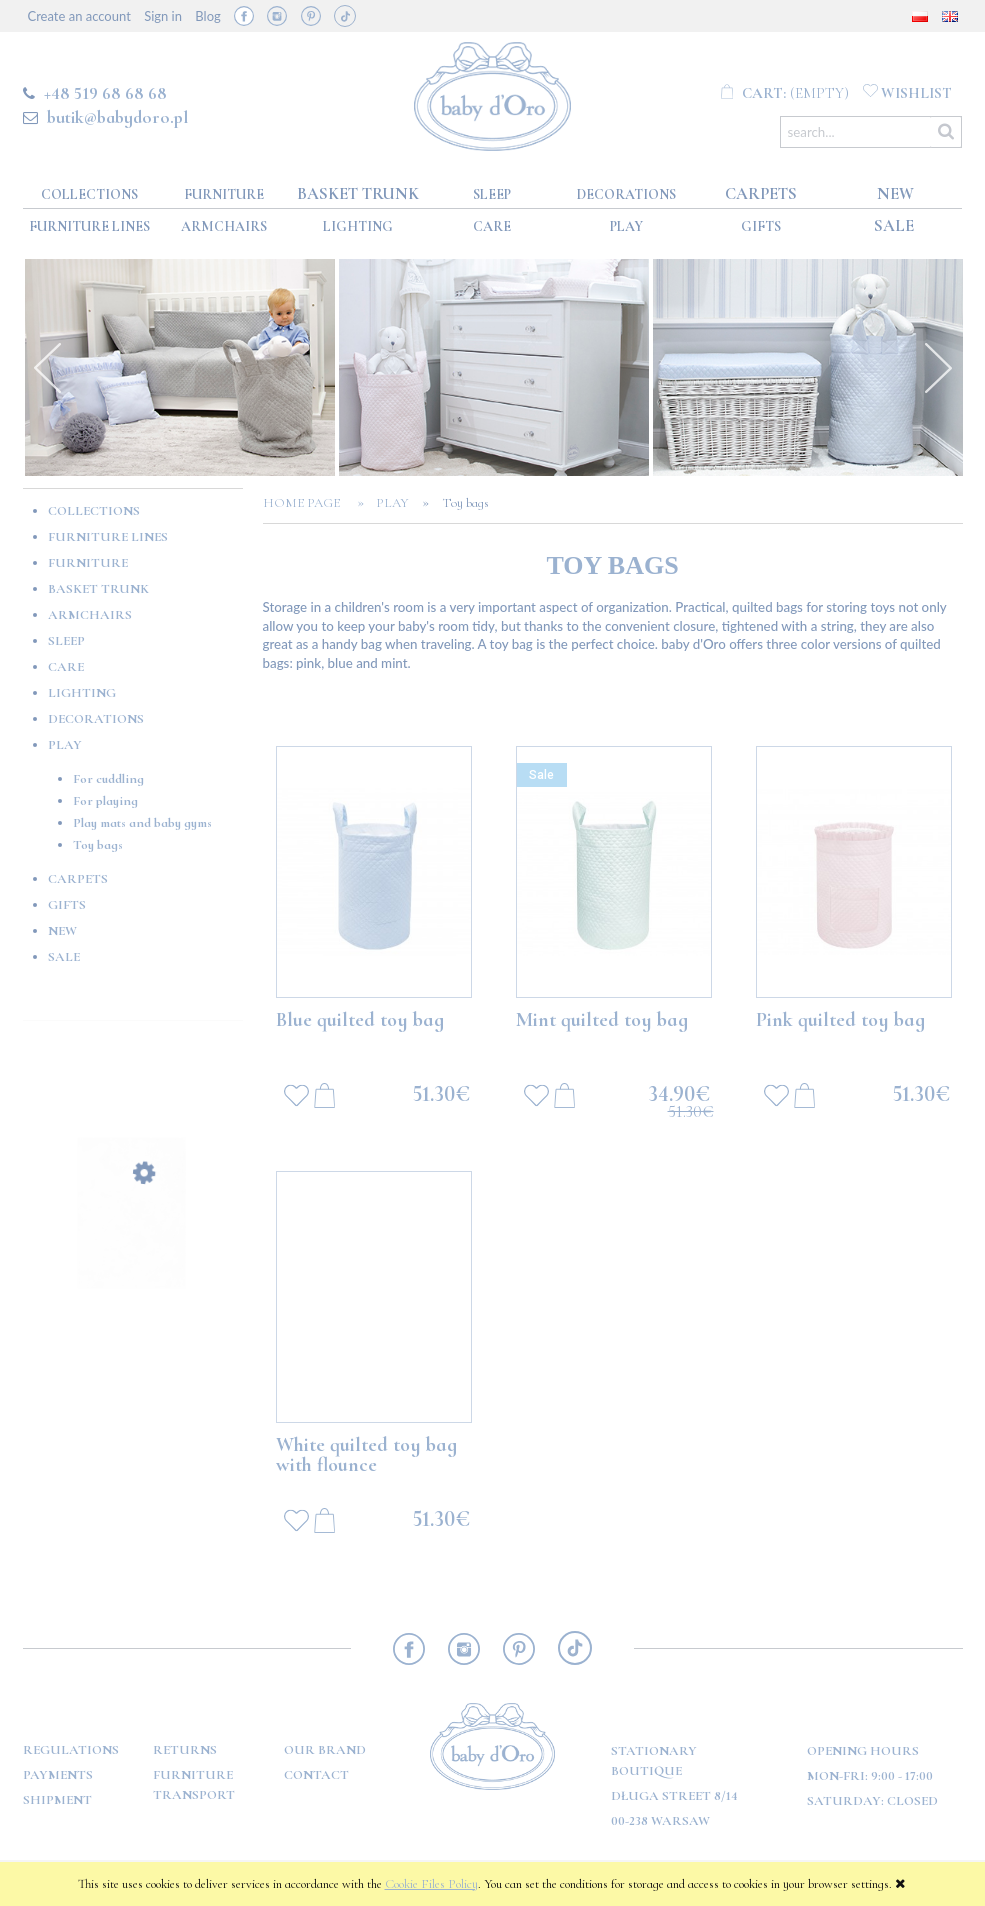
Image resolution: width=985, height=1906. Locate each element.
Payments (58, 1775)
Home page (307, 503)
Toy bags (98, 845)
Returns (185, 1750)
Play (65, 745)
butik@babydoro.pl (117, 117)
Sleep (66, 641)
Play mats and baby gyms (142, 823)
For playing (105, 801)
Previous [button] (48, 368)
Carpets (78, 879)
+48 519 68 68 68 (105, 93)
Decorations (96, 719)
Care (66, 667)
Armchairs (90, 615)
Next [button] (938, 368)
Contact (316, 1775)
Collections (94, 511)
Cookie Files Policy (431, 1884)
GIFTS (67, 905)
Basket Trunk (98, 589)
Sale (64, 957)
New (62, 931)
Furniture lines (108, 537)
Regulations (71, 1750)
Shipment (57, 1800)
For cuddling (108, 779)
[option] (180, 367)
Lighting (82, 693)
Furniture (88, 563)
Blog (207, 16)
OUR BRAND (325, 1750)
